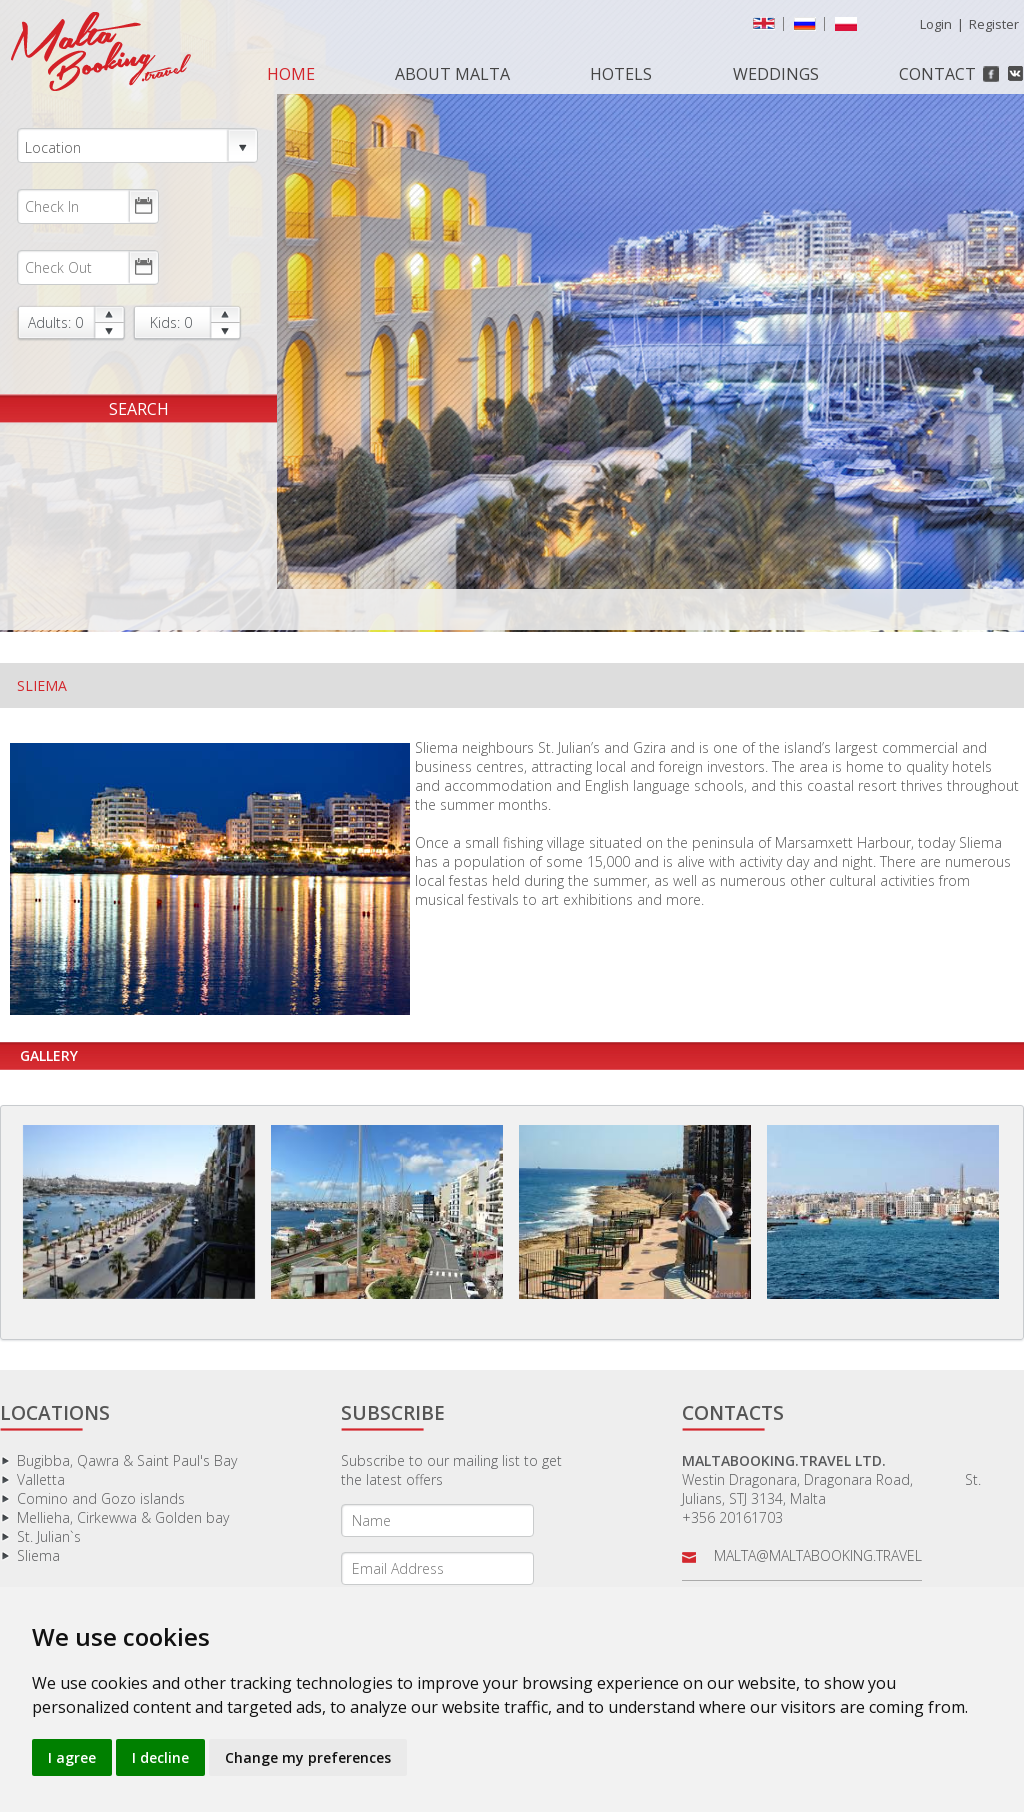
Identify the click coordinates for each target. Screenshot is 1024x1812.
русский (809, 28)
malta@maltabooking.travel (818, 1555)
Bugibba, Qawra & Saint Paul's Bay (127, 1460)
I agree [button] (72, 1757)
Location (137, 146)
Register (994, 24)
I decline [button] (160, 1757)
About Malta (452, 74)
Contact (937, 74)
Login (936, 24)
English (768, 28)
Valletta (41, 1479)
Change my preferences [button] (308, 1757)
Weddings (776, 74)
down (109, 331)
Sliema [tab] (42, 685)
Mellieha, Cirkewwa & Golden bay (123, 1517)
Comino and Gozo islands (101, 1498)
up (109, 314)
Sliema (38, 1555)
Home (291, 74)
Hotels (621, 74)
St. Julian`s (49, 1536)
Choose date (142, 206)
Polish (850, 28)
